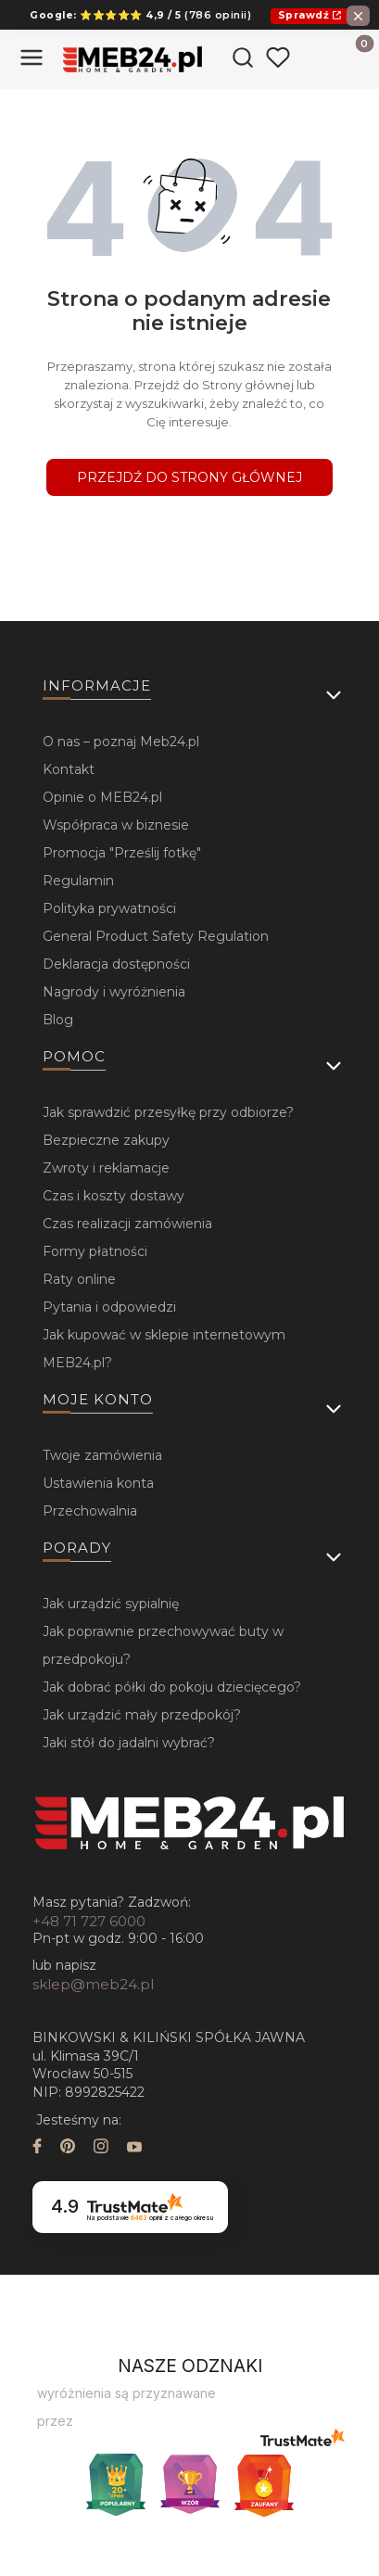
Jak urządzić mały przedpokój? (142, 1715)
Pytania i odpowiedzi (109, 1307)
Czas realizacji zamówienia (127, 1223)
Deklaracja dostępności (116, 964)
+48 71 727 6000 (88, 1921)
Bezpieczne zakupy (106, 1140)
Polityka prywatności (109, 908)
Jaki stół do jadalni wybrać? (129, 1742)
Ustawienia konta (98, 1483)
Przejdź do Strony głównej (189, 477)
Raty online (79, 1279)
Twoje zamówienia (102, 1455)
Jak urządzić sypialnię (111, 1603)
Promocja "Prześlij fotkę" (122, 852)
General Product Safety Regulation (156, 936)
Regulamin (78, 880)
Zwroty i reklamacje (106, 1168)
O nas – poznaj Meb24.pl (121, 741)
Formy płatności (95, 1251)
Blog (58, 1019)
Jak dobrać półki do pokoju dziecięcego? (172, 1687)
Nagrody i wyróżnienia (114, 991)
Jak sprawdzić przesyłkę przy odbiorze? (168, 1112)
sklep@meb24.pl (93, 1984)
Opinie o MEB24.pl (102, 797)
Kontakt (69, 769)
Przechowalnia (90, 1511)
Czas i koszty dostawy (113, 1195)
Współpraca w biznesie (116, 825)
